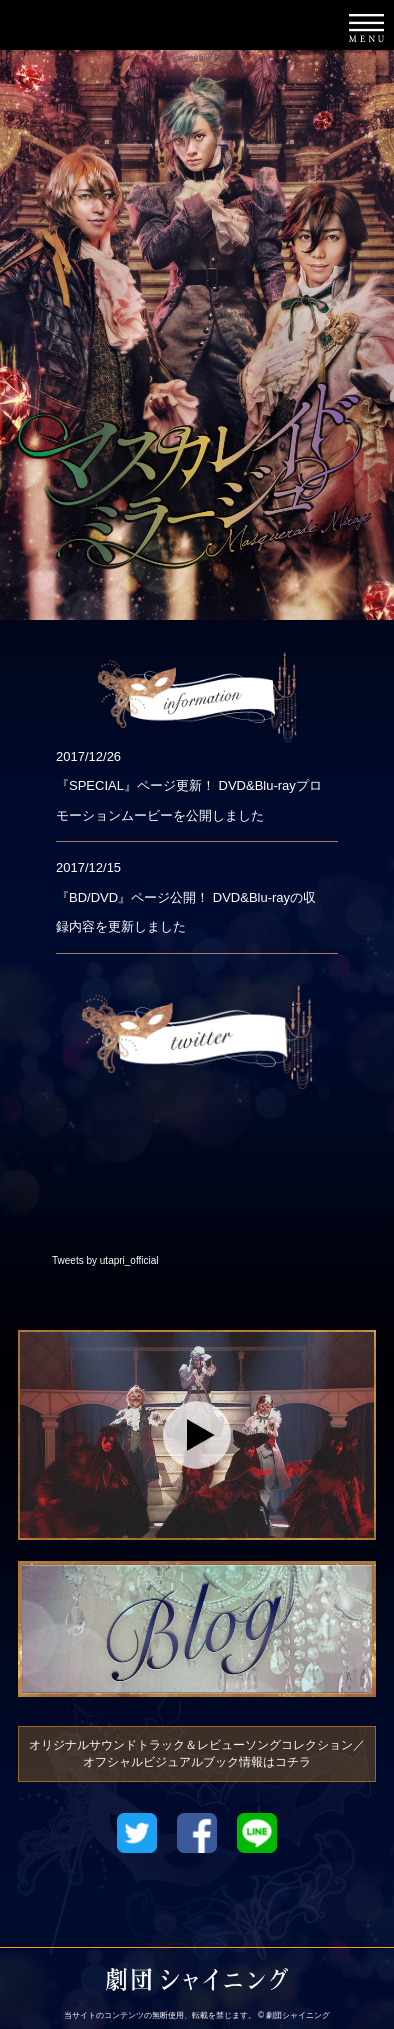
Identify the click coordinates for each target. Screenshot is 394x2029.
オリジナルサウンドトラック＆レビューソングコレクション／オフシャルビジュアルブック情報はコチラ (197, 1753)
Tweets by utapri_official (105, 1260)
